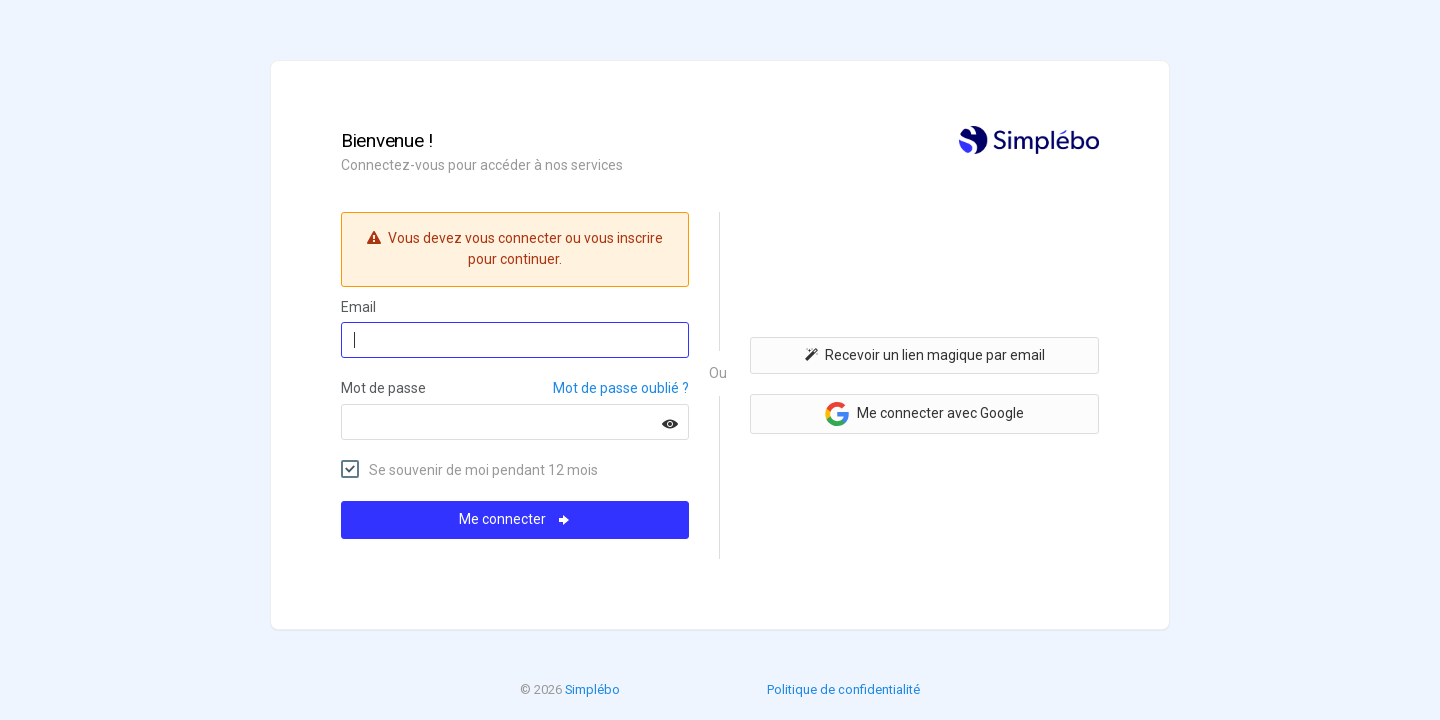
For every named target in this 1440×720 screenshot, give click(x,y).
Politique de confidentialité (843, 689)
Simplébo (592, 689)
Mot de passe (383, 388)
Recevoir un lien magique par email (925, 355)
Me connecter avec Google (924, 414)
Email (358, 307)
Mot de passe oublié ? (621, 388)
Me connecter (515, 519)
